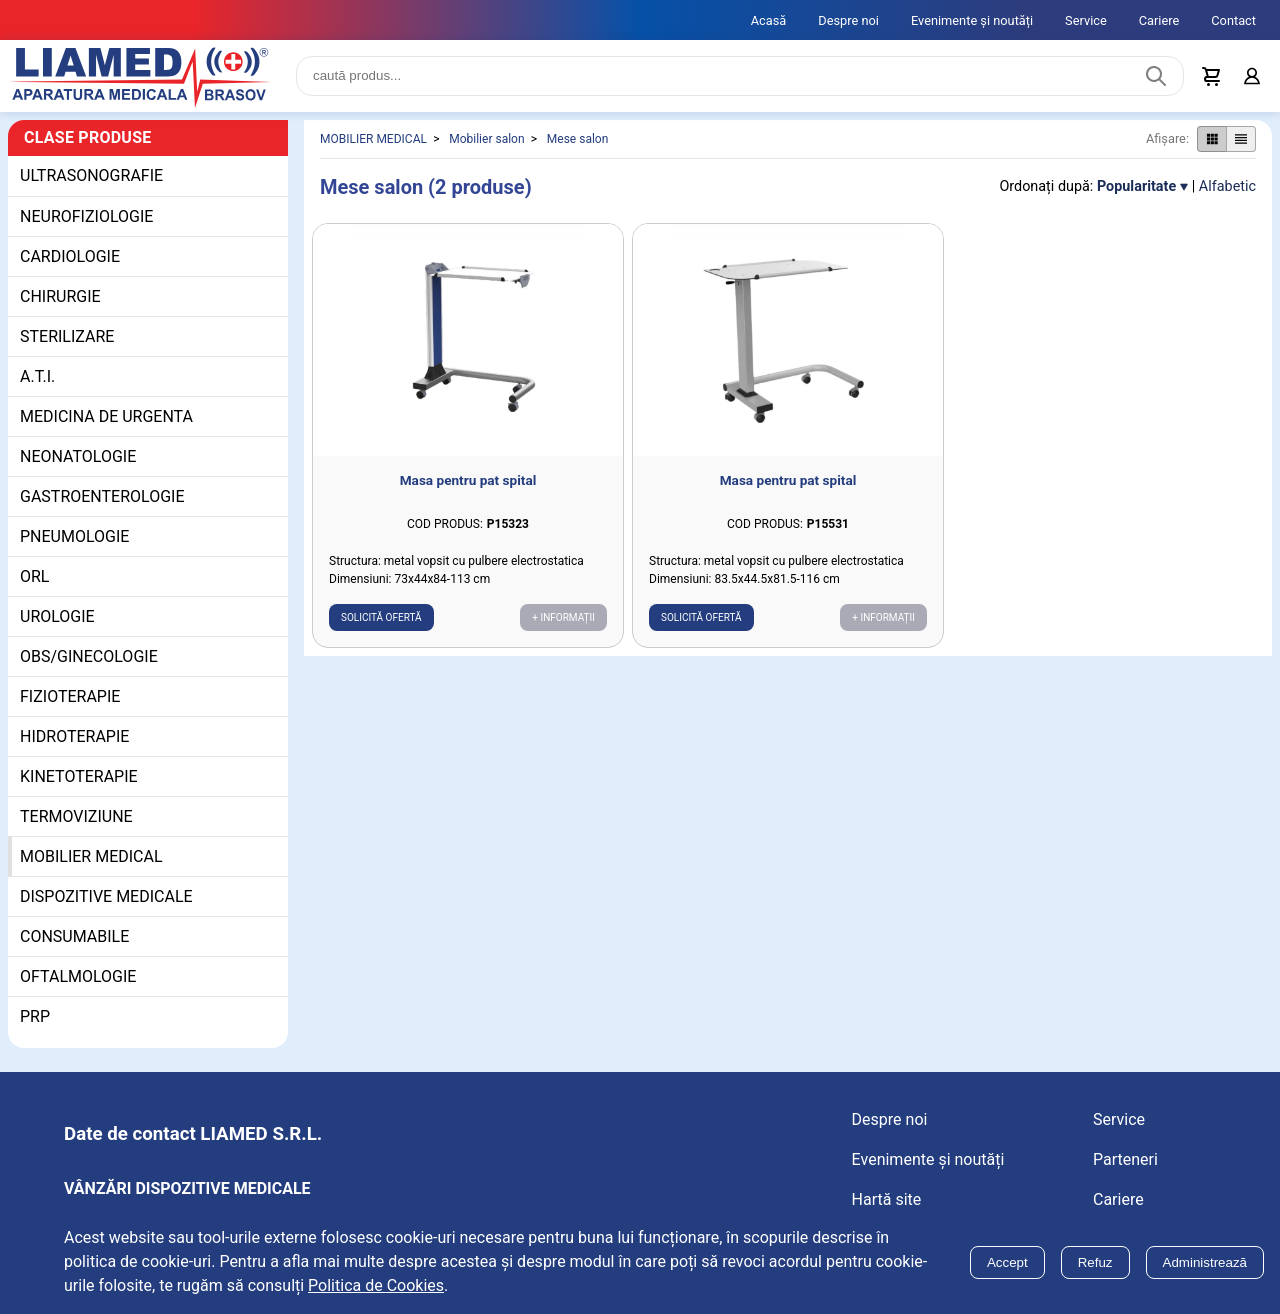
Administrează (1205, 1262)
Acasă (769, 20)
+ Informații (563, 617)
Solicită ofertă (381, 617)
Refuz (1095, 1262)
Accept (1007, 1262)
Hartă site (887, 1199)
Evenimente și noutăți (972, 20)
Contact (1233, 20)
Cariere (1159, 20)
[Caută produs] (1156, 76)
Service (1086, 20)
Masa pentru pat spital (468, 480)
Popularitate (1136, 186)
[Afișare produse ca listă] (1241, 139)
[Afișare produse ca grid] (1211, 139)
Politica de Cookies (376, 1285)
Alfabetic (1227, 186)
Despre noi (848, 20)
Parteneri (1125, 1159)
